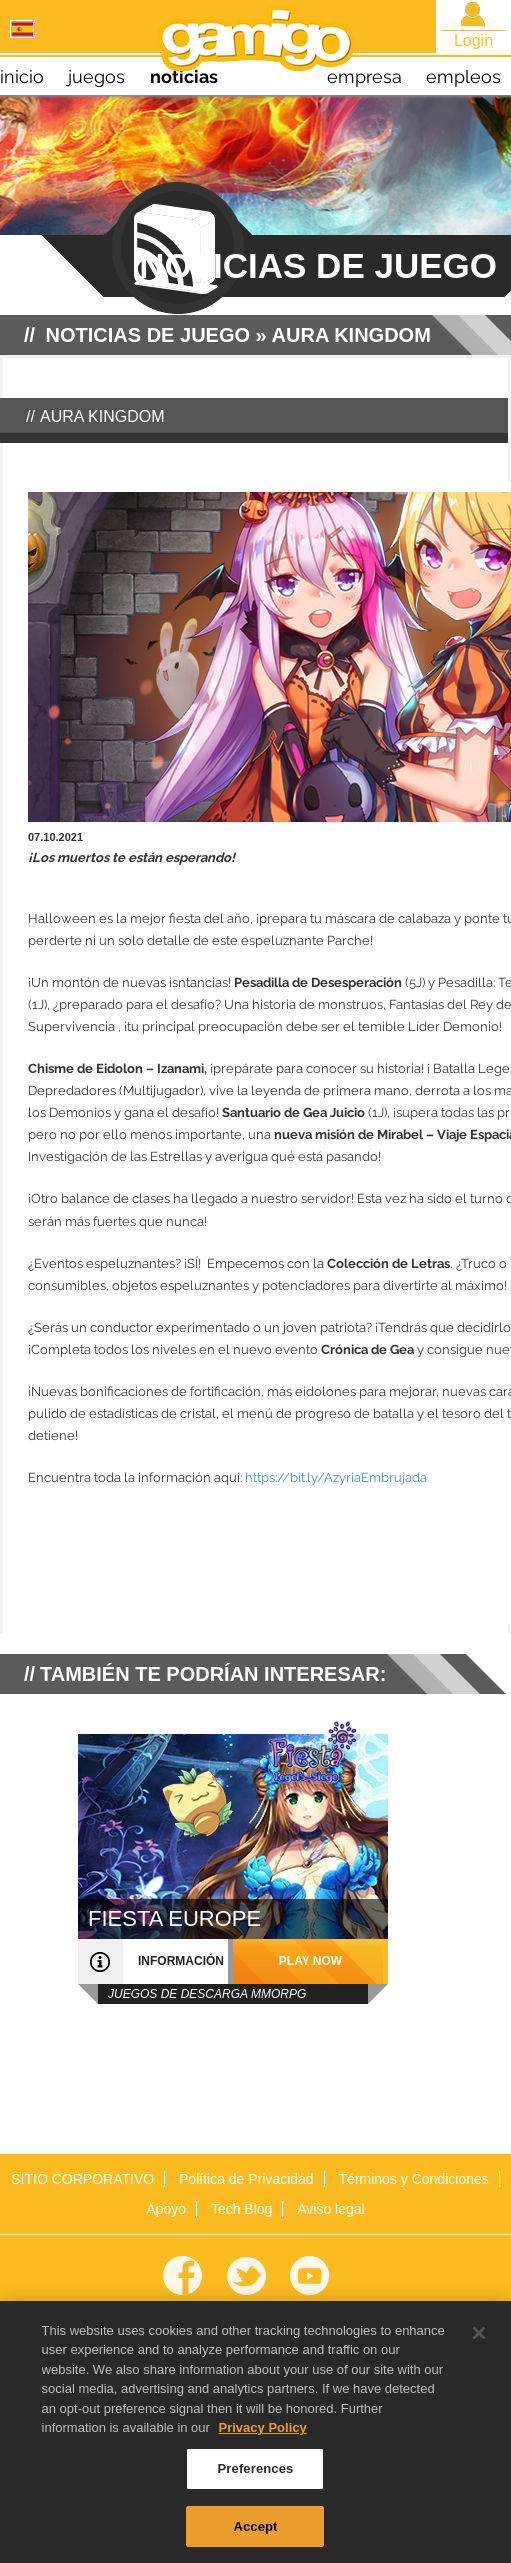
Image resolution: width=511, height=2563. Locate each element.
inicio (22, 76)
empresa (364, 76)
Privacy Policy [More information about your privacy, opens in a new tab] (263, 2438)
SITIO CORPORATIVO (82, 2179)
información (181, 1961)
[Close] (479, 2343)
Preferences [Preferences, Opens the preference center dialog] (256, 2478)
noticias (184, 76)
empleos (463, 76)
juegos (96, 76)
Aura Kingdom (351, 335)
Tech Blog (241, 2209)
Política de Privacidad (246, 2179)
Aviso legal (330, 2209)
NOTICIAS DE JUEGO (148, 335)
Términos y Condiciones (414, 2179)
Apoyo (166, 2209)
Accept (255, 2536)
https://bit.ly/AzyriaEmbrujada (336, 1477)
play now (310, 1961)
